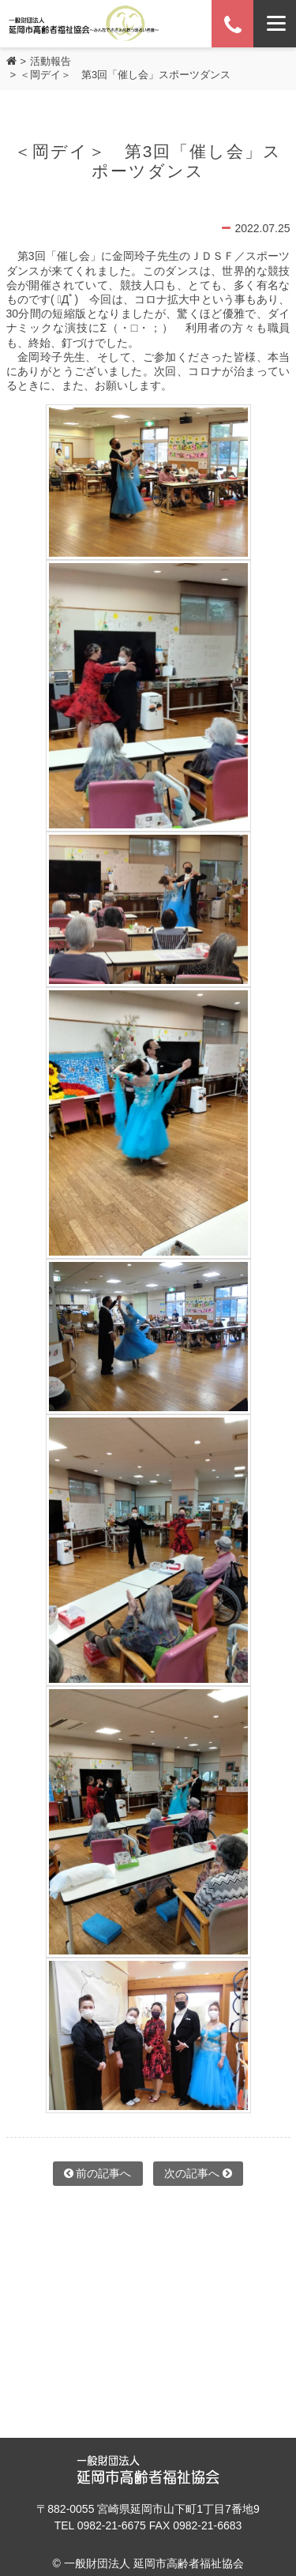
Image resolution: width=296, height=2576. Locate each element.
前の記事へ (98, 2173)
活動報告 (50, 61)
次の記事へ (198, 2173)
